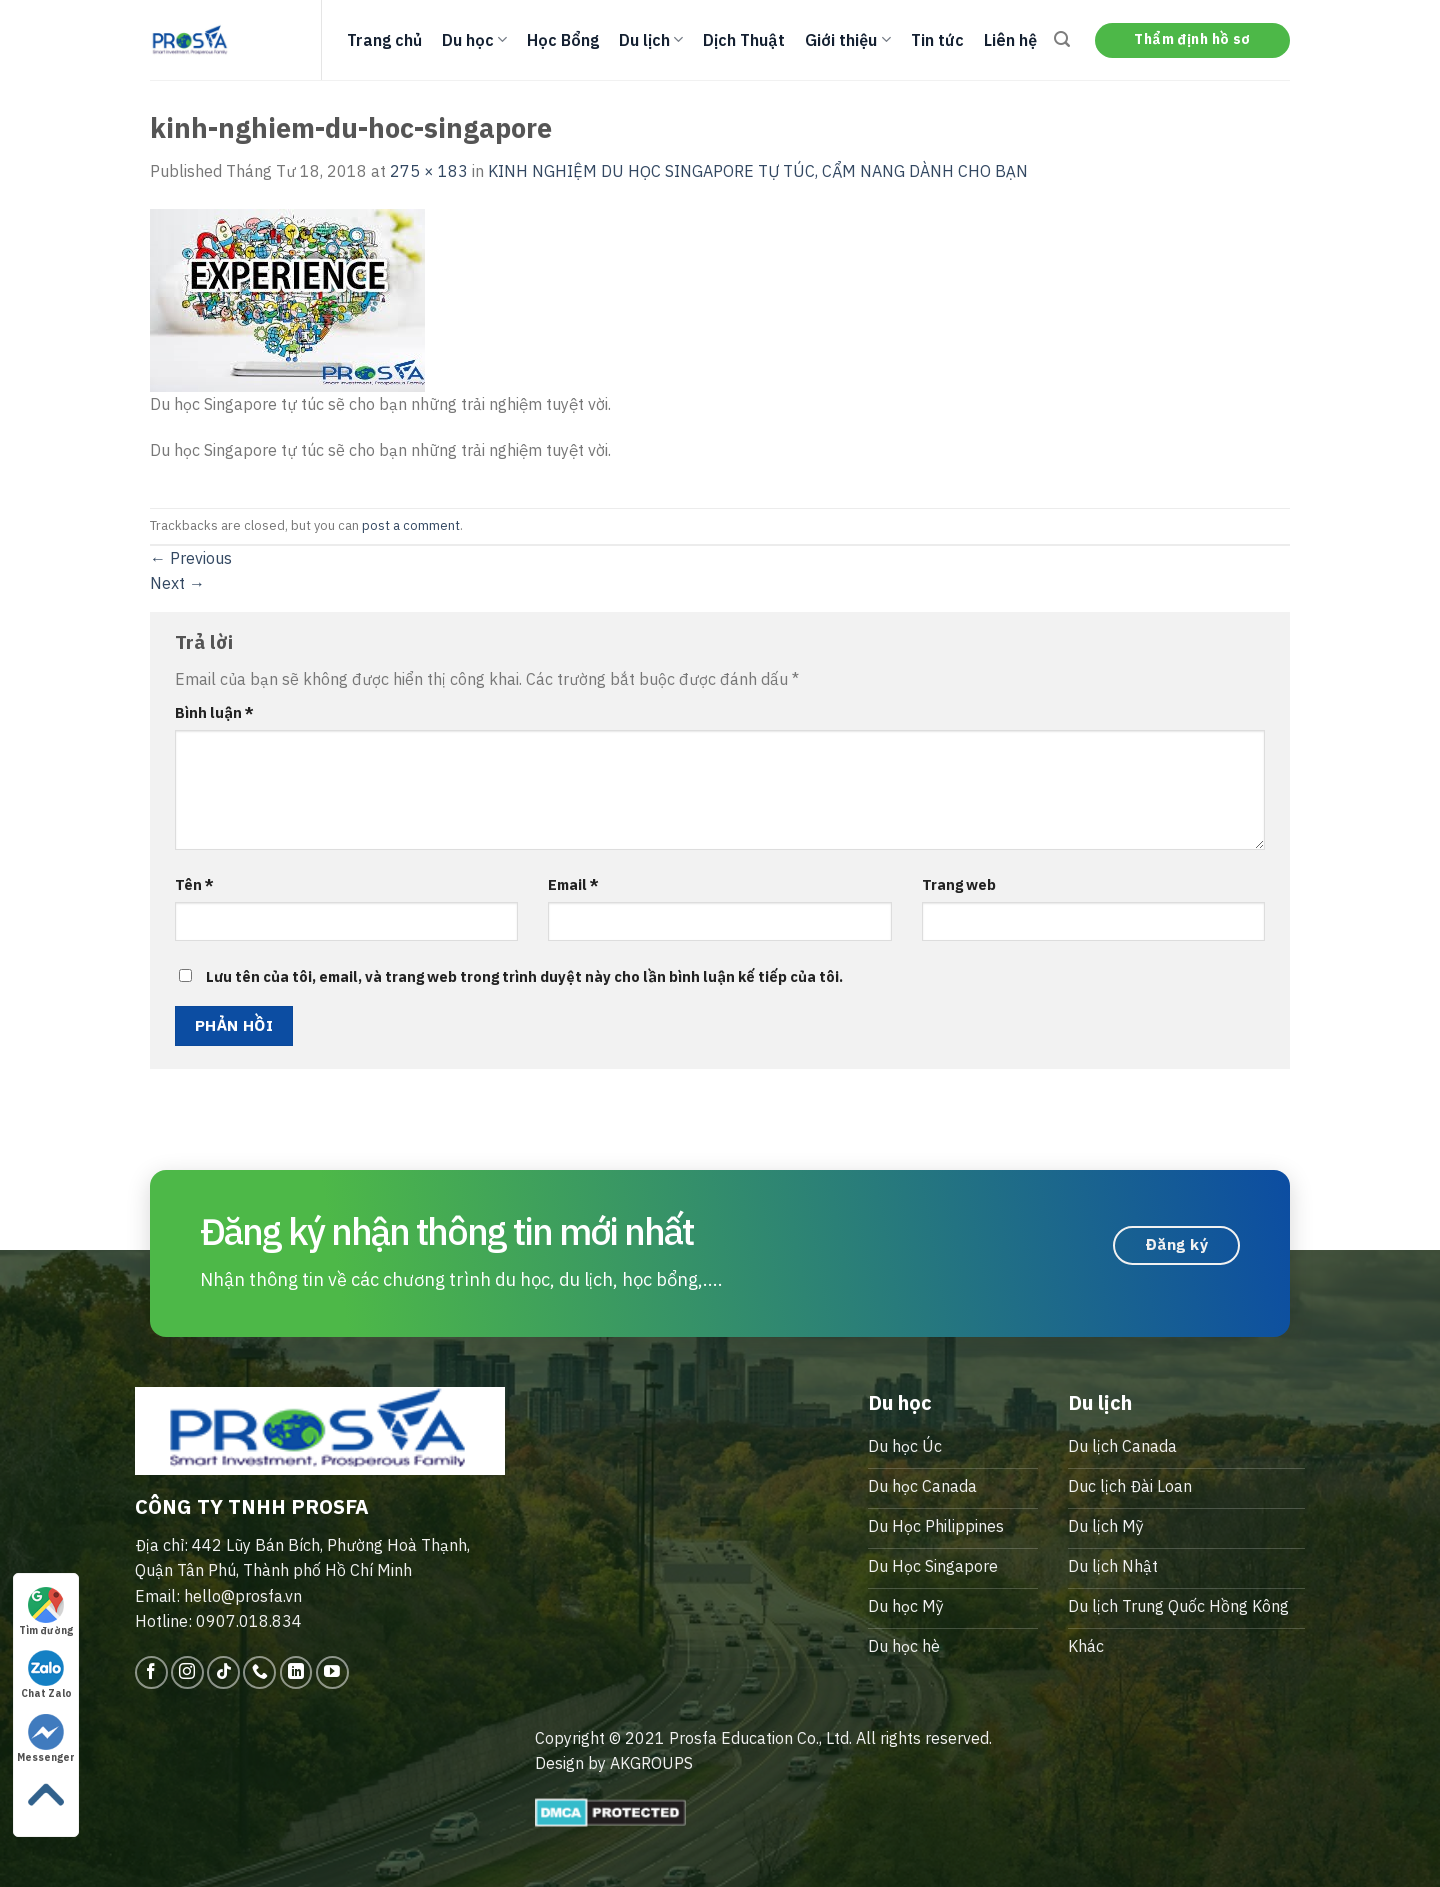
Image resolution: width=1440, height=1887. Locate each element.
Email (573, 884)
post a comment (411, 525)
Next (177, 583)
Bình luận (214, 712)
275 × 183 (429, 171)
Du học (474, 40)
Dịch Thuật (744, 40)
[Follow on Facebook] (151, 1672)
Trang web (959, 884)
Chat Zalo (46, 1675)
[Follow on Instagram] (187, 1672)
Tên (194, 884)
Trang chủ (384, 40)
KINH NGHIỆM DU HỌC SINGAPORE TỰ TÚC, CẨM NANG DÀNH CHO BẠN (758, 171)
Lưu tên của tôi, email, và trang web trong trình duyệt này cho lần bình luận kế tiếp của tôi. (524, 976)
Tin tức (937, 40)
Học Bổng (563, 40)
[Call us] (259, 1672)
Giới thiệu (847, 40)
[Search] (1062, 39)
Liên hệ (1010, 40)
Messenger (46, 1739)
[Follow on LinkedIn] (296, 1672)
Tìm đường (46, 1612)
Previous (191, 558)
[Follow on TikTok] (223, 1672)
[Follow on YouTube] (332, 1672)
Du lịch (651, 40)
